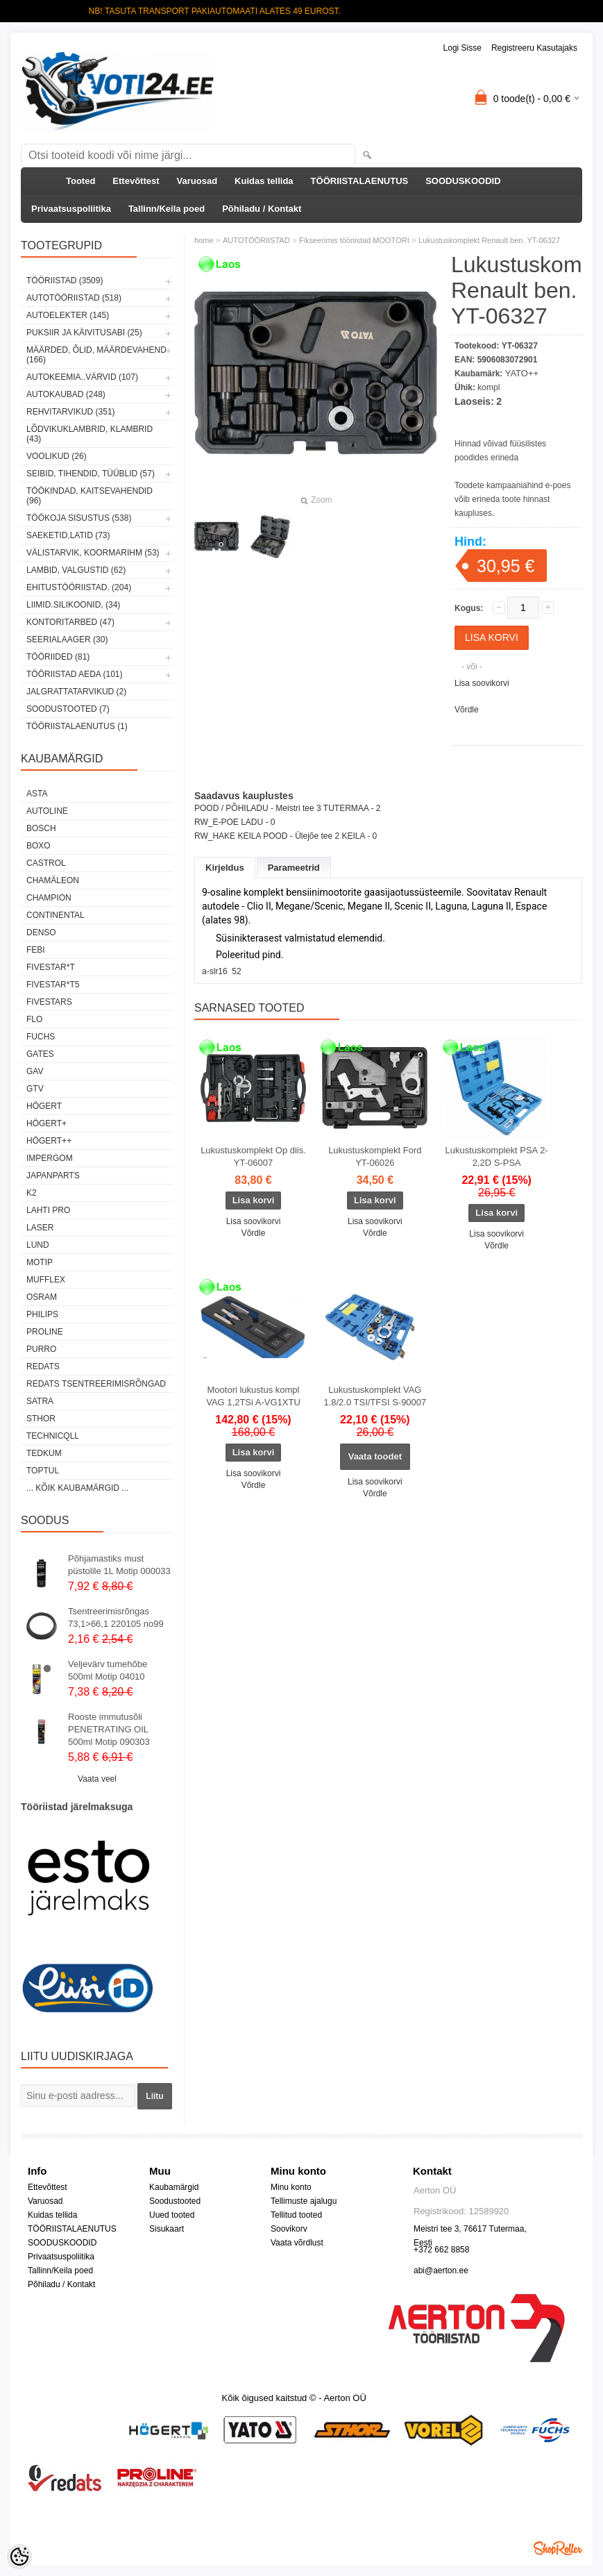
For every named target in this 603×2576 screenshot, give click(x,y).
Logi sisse (462, 48)
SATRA (39, 1401)
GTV (35, 1089)
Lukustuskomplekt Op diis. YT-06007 (253, 1156)
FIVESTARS (49, 1002)
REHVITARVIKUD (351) (70, 412)
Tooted (80, 181)
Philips (42, 1314)
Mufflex (45, 1280)
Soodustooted (175, 2201)
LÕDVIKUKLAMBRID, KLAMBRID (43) (89, 434)
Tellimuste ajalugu (304, 2201)
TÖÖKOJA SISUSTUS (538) (78, 518)
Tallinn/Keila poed (166, 208)
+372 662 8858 (441, 2250)
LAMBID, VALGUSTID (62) (76, 570)
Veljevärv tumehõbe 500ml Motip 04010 (107, 1670)
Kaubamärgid (173, 2187)
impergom (49, 1158)
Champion (48, 898)
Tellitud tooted (296, 2215)
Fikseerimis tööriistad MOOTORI (354, 240)
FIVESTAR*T (50, 967)
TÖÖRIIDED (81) (58, 657)
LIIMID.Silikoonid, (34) (73, 605)
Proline (44, 1332)
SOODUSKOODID (462, 181)
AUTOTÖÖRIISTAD (256, 240)
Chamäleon (52, 880)
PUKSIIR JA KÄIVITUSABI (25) (84, 332)
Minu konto (291, 2187)
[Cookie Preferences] (19, 2556)
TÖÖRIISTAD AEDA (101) (74, 674)
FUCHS (40, 1037)
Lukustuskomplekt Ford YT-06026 (374, 1156)
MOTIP (39, 1262)
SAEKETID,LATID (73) (68, 535)
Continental (55, 915)
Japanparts (53, 1175)
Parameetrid (294, 867)
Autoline (47, 811)
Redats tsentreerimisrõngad (96, 1384)
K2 (31, 1193)
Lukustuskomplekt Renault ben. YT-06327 (489, 240)
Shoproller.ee (558, 2548)
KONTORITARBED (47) (70, 622)
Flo (34, 1019)
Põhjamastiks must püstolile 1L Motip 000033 (119, 1564)
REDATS (43, 1366)
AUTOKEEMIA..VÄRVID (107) (82, 377)
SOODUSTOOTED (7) (68, 709)
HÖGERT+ (46, 1123)
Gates (40, 1054)
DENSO (41, 932)
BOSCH (41, 828)
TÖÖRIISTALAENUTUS (360, 181)
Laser (39, 1227)
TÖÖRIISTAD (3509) (64, 280)
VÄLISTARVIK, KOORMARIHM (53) (93, 553)
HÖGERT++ (48, 1141)
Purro (41, 1349)
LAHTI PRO (48, 1210)
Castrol (46, 863)
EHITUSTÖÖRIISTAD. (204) (78, 587)
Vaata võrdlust (297, 2243)
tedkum (44, 1453)
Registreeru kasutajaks (534, 48)
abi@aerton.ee (441, 2270)
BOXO (38, 846)
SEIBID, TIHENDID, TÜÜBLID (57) (90, 473)
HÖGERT (44, 1106)
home (204, 240)
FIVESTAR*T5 (52, 984)
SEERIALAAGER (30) (67, 639)
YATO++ (521, 373)
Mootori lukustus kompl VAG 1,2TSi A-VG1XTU (253, 1396)
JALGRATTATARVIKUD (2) (76, 691)
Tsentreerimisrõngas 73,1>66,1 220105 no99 (116, 1617)
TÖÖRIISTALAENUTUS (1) (77, 726)
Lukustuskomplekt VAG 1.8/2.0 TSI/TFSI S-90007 (374, 1396)
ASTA (36, 793)
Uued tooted (171, 2215)
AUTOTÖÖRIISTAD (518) (73, 298)
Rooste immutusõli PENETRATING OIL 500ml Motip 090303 (109, 1729)
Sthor (41, 1418)
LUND (37, 1245)
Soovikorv (289, 2229)
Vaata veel (97, 1779)
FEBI (35, 950)
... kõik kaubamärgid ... (77, 1488)
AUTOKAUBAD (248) (65, 394)
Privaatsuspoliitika (71, 208)
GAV (34, 1071)
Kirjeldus (224, 867)
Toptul (42, 1470)
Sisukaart (166, 2229)
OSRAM (41, 1297)
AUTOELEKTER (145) (67, 315)
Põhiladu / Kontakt (261, 208)
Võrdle (467, 709)
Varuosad (197, 181)
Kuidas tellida (264, 181)
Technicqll (52, 1436)
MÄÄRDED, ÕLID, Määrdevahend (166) (96, 355)
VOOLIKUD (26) (56, 456)
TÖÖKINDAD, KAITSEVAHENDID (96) (89, 495)
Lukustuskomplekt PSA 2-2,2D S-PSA (496, 1156)
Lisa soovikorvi (482, 683)
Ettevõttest (135, 181)
